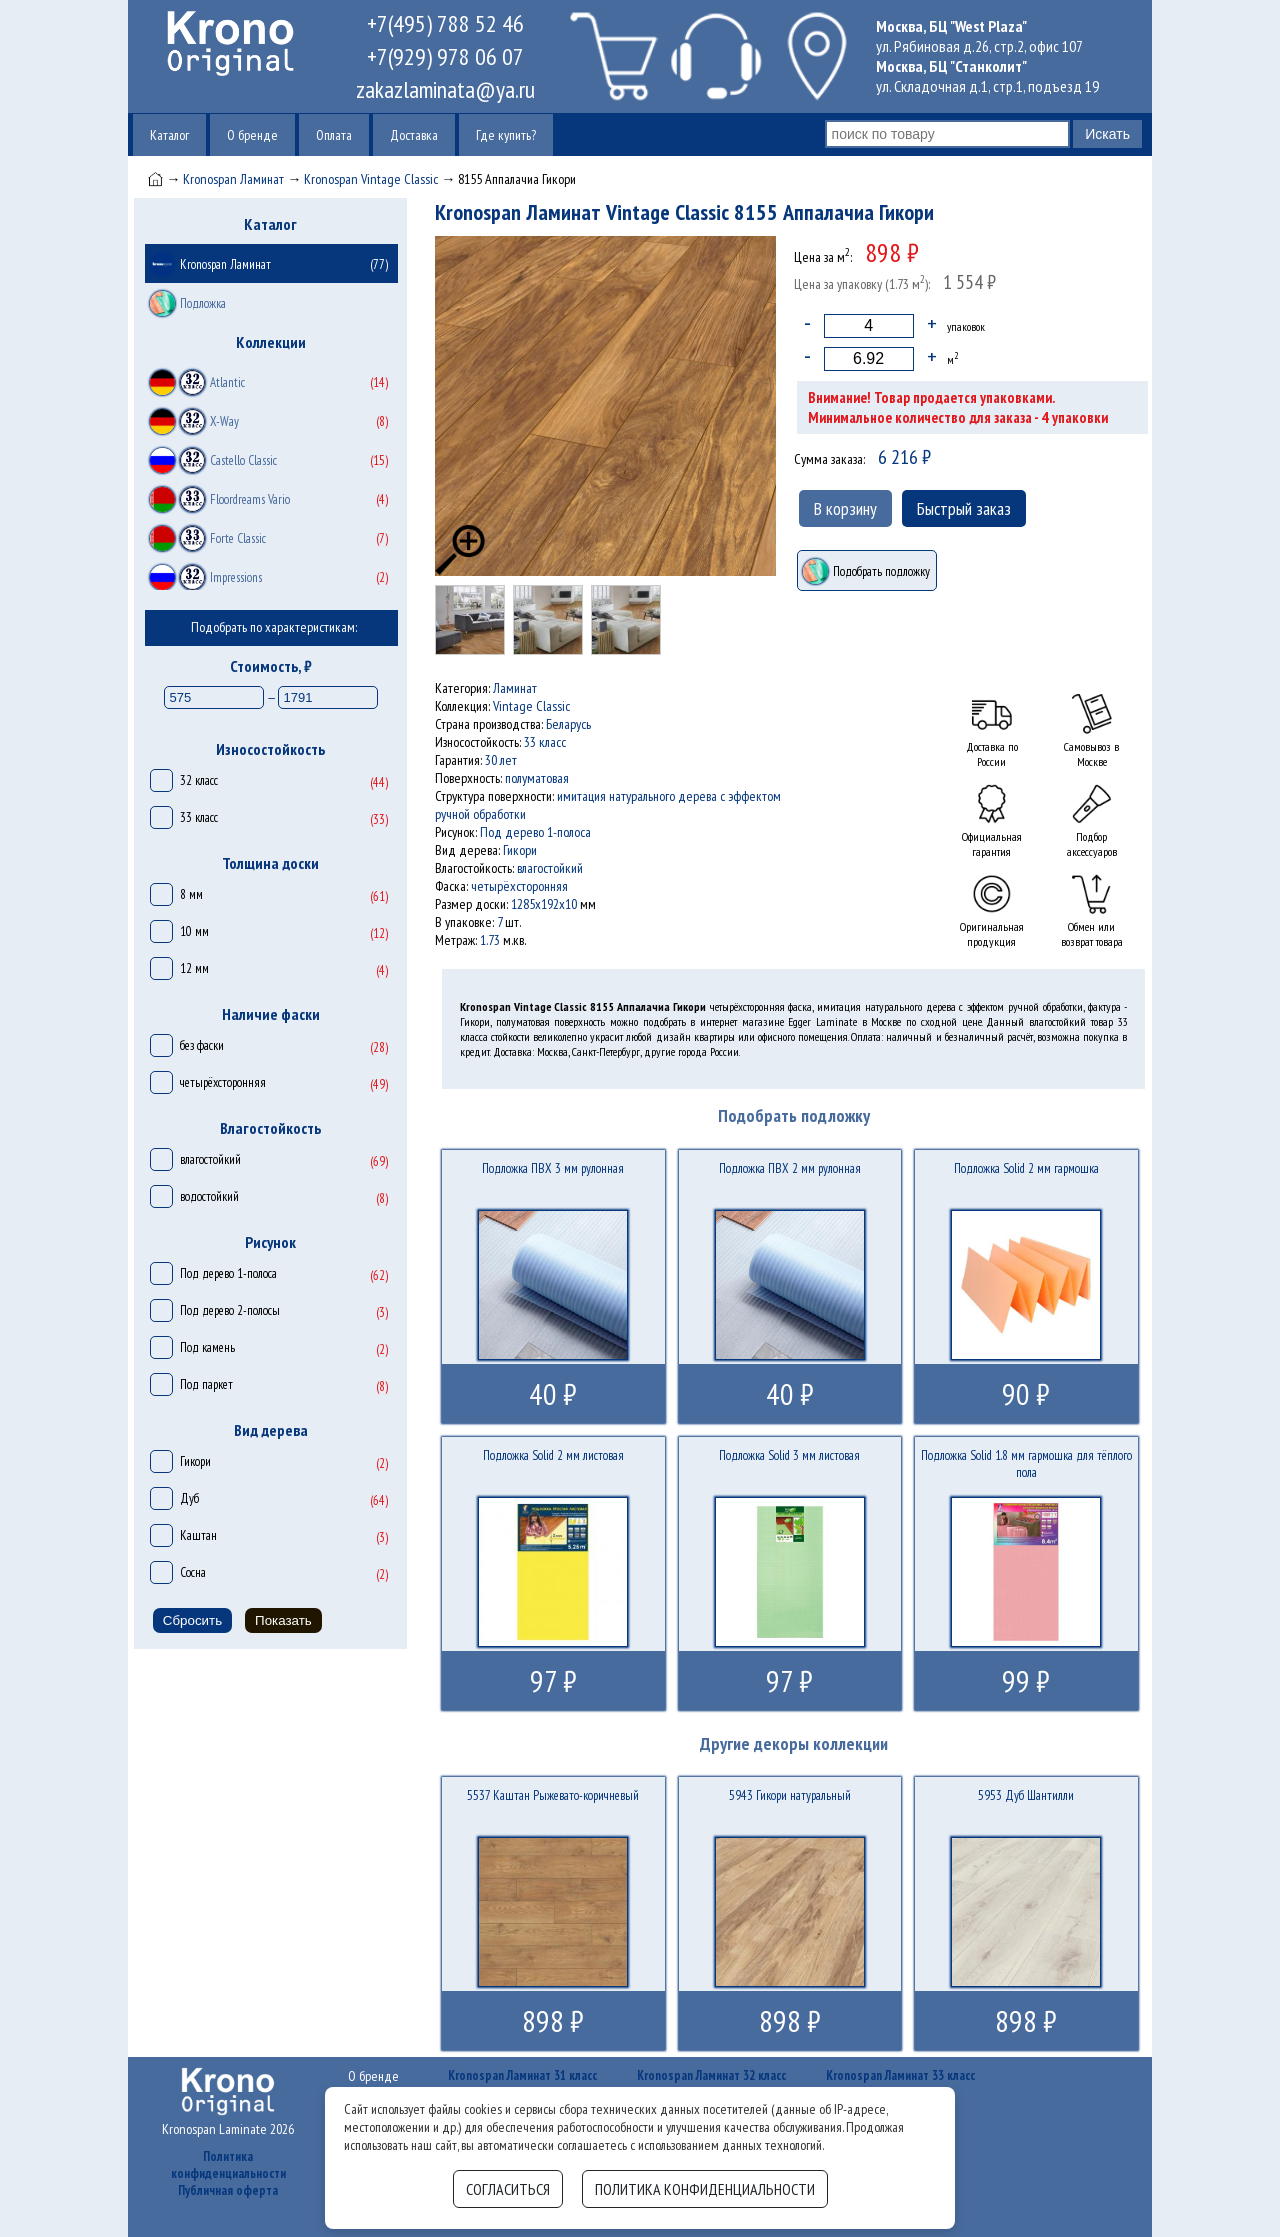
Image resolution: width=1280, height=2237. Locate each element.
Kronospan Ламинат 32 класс (711, 2075)
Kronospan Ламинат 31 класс (522, 2075)
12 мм (194, 968)
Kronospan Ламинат (233, 179)
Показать (283, 1620)
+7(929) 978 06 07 (445, 56)
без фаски (202, 1045)
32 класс (199, 780)
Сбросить (192, 1620)
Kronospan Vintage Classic (371, 179)
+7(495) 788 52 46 (445, 23)
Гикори (195, 1461)
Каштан (198, 1535)
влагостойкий (210, 1159)
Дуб (189, 1498)
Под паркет (206, 1384)
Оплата (334, 135)
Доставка (414, 135)
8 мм (191, 894)
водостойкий (209, 1196)
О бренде (252, 135)
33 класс (199, 817)
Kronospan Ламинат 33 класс (900, 2075)
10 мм (194, 931)
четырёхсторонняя (223, 1082)
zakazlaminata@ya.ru (445, 89)
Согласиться (508, 2189)
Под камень (207, 1347)
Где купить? (506, 135)
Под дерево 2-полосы (230, 1310)
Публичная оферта (228, 2190)
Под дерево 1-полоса (228, 1273)
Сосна (193, 1572)
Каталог (169, 135)
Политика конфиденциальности (228, 2165)
